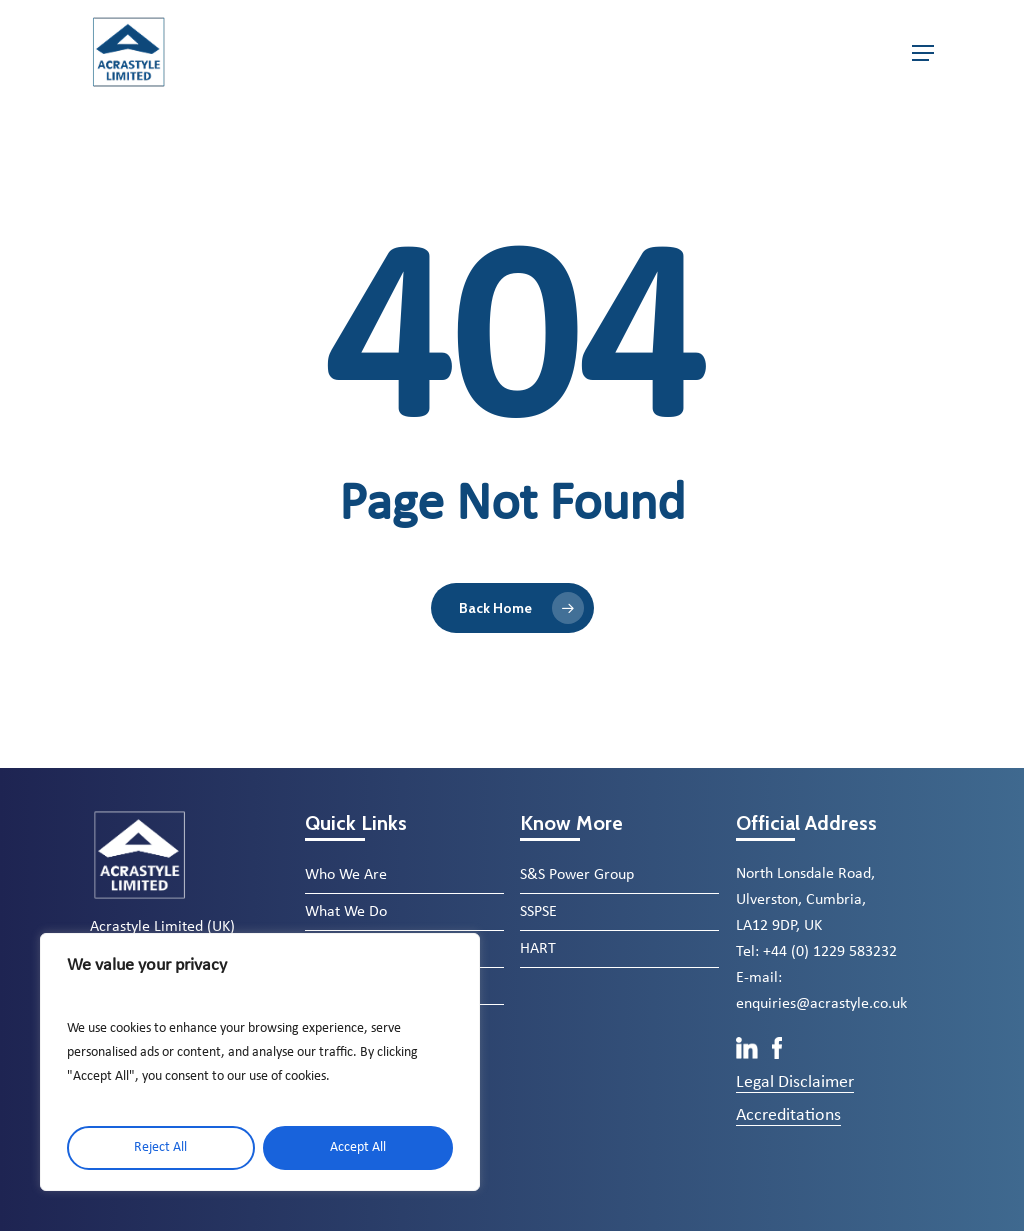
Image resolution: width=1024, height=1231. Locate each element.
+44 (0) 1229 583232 (830, 952)
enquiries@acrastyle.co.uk (821, 1004)
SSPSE (538, 912)
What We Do (346, 912)
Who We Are (346, 875)
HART (538, 949)
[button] (923, 53)
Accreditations (788, 1115)
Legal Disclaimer (795, 1082)
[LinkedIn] (749, 1054)
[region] (260, 1062)
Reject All (160, 1147)
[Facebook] (777, 1054)
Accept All (358, 1147)
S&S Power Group (577, 875)
